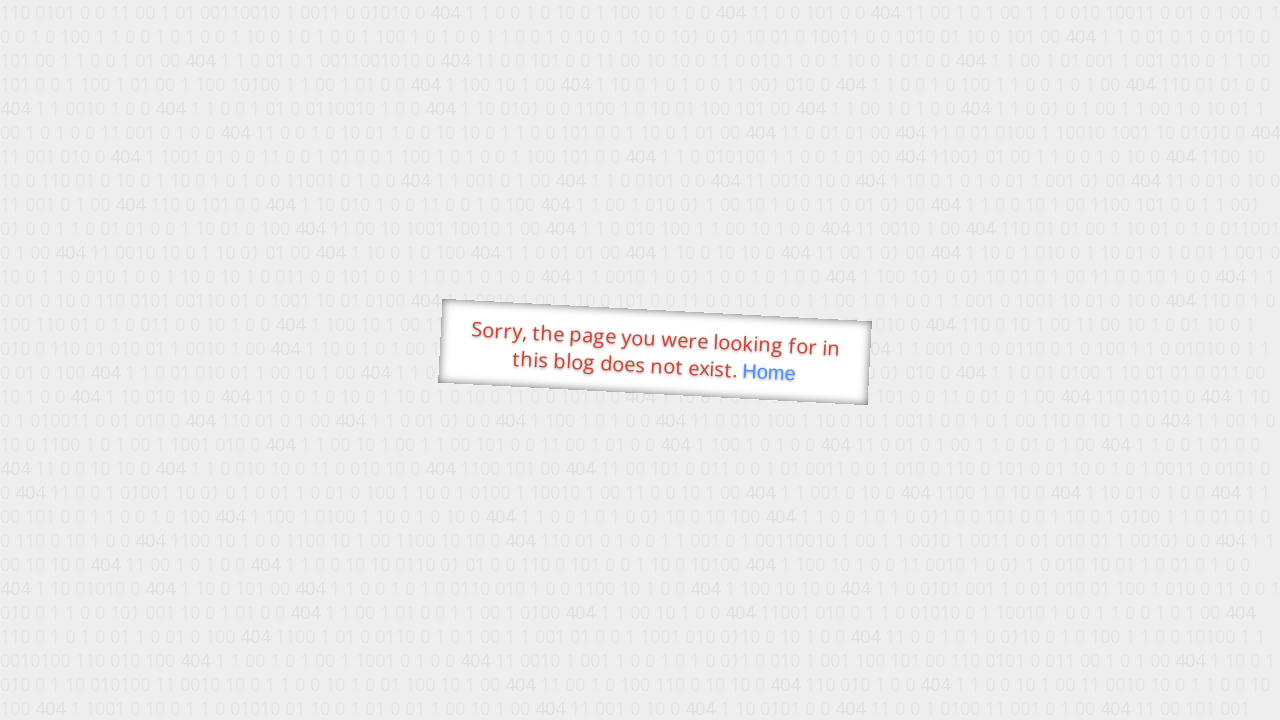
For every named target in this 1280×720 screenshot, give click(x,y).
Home (769, 372)
